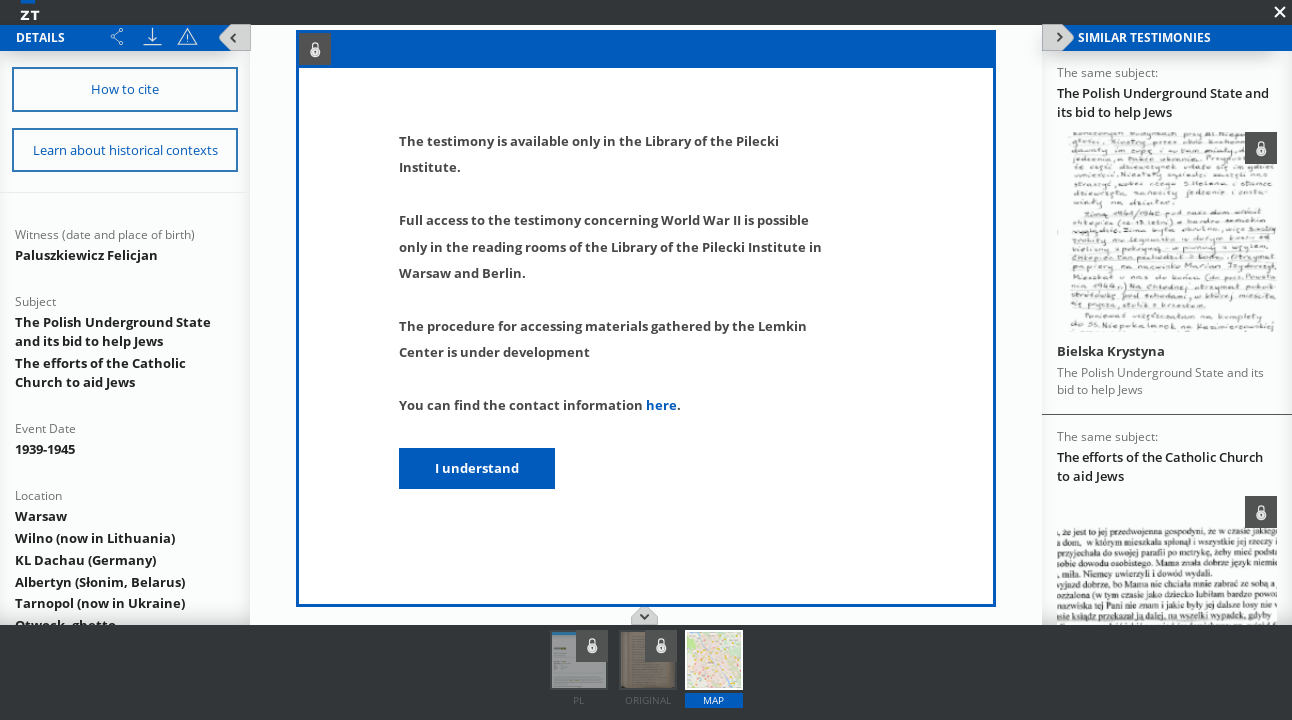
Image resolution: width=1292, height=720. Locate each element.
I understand (477, 468)
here (661, 405)
